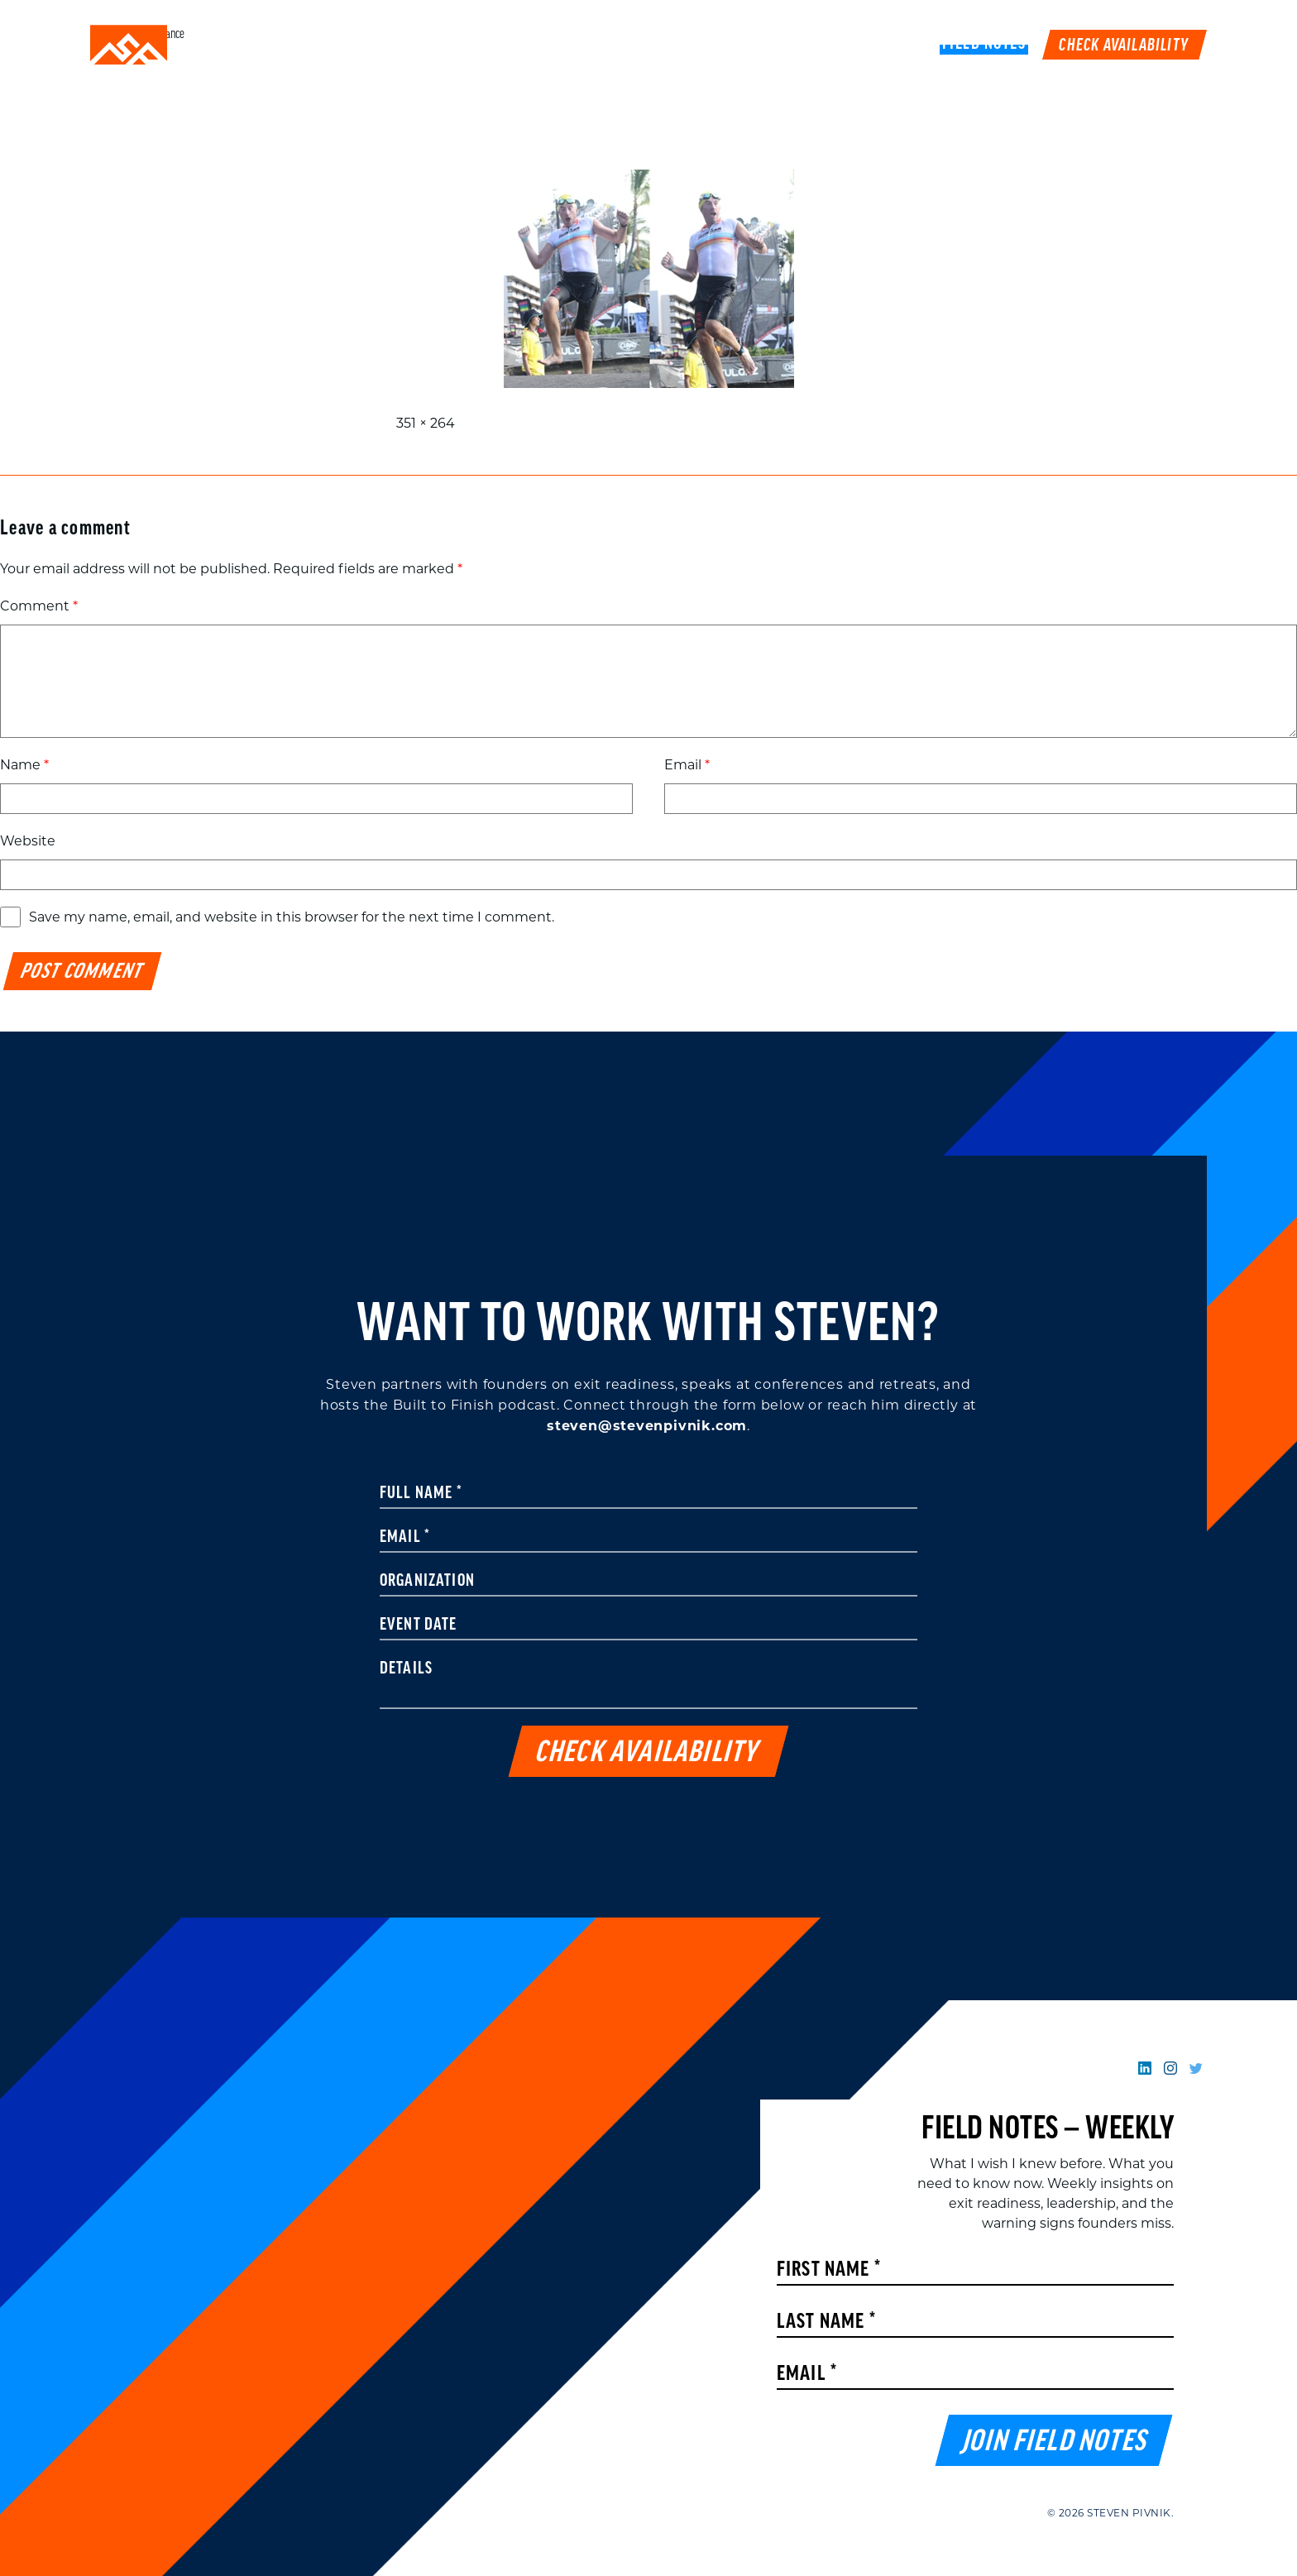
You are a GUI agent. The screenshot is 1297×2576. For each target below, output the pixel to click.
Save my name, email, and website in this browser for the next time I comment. (291, 917)
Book (901, 44)
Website (27, 841)
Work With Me (726, 44)
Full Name (421, 1494)
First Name (829, 2270)
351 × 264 (425, 423)
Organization (427, 1581)
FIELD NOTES (984, 44)
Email (687, 765)
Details (406, 1669)
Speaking (618, 44)
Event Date (418, 1625)
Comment (39, 606)
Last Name (826, 2322)
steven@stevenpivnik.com (647, 1426)
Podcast (831, 44)
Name (24, 765)
